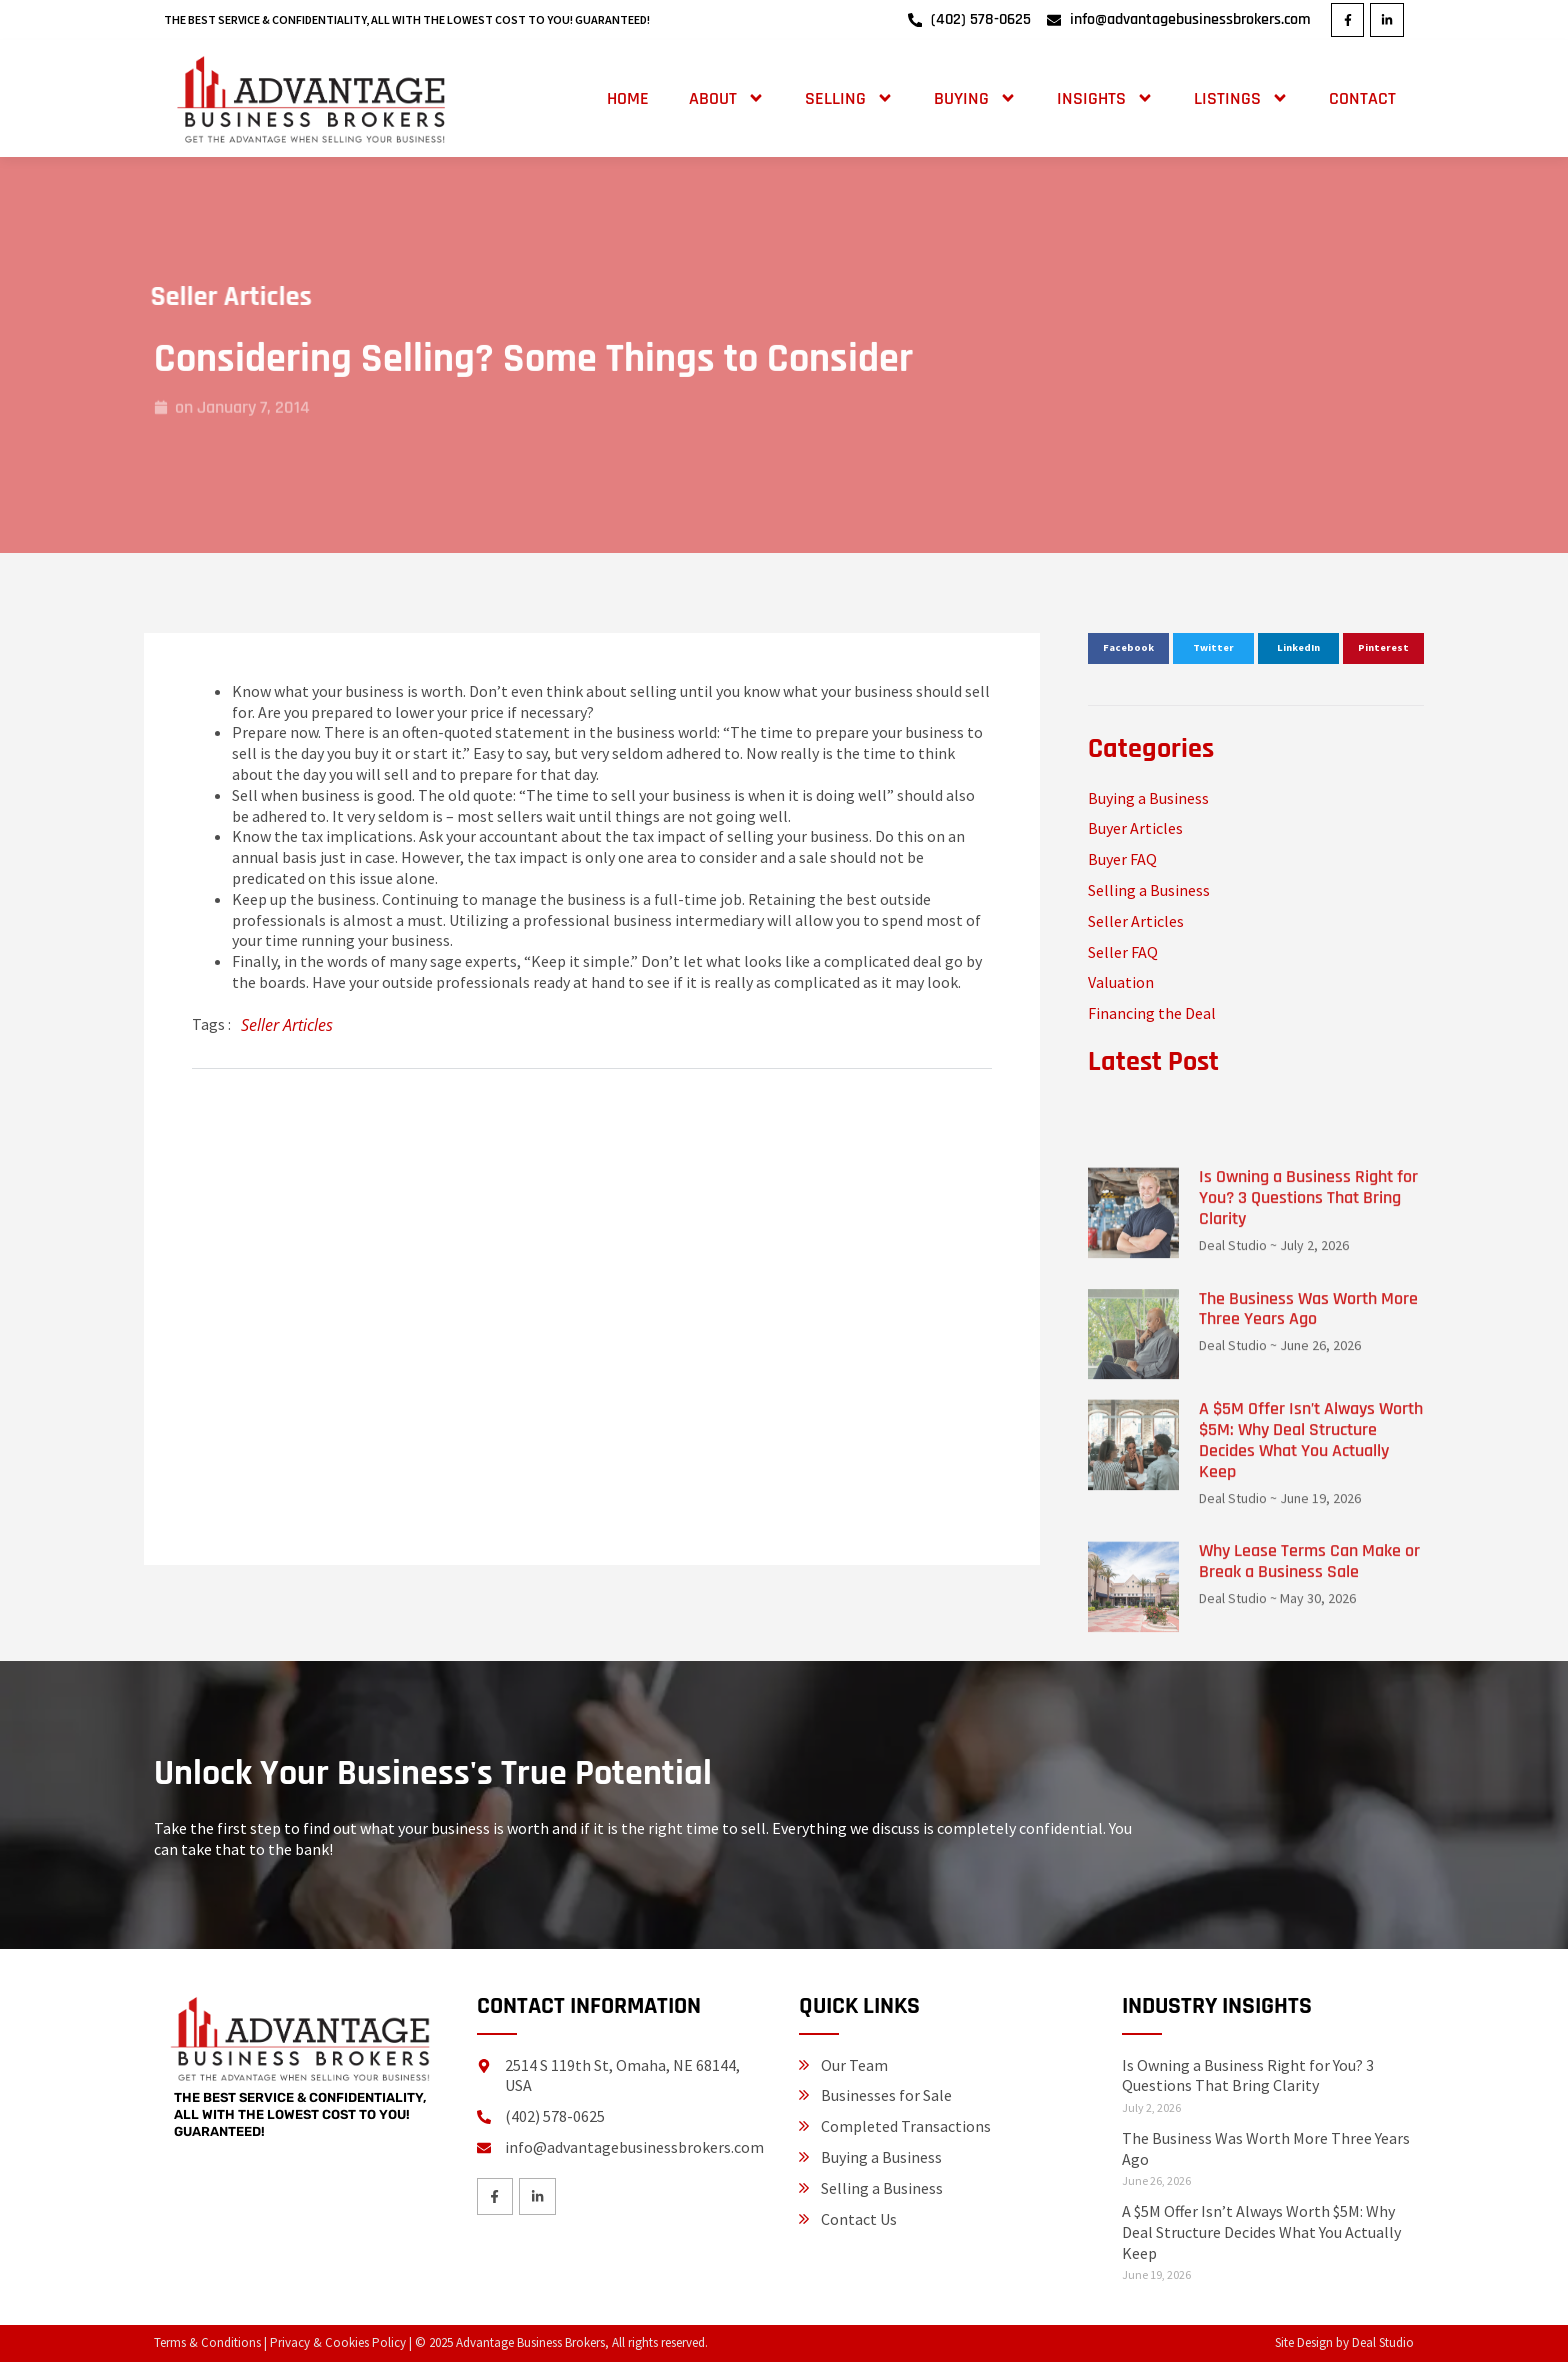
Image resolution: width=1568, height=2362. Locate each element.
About (727, 98)
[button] (1128, 649)
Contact (1362, 98)
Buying (975, 98)
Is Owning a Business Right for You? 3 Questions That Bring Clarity (1308, 1486)
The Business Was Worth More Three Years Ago (1308, 1597)
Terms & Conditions (207, 2342)
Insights (1105, 98)
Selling (849, 98)
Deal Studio (1383, 2342)
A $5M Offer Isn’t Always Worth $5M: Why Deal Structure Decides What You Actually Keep (1311, 1728)
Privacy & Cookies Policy (338, 2342)
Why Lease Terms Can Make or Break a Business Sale (1309, 1850)
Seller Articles (189, 297)
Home (628, 98)
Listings (1241, 98)
